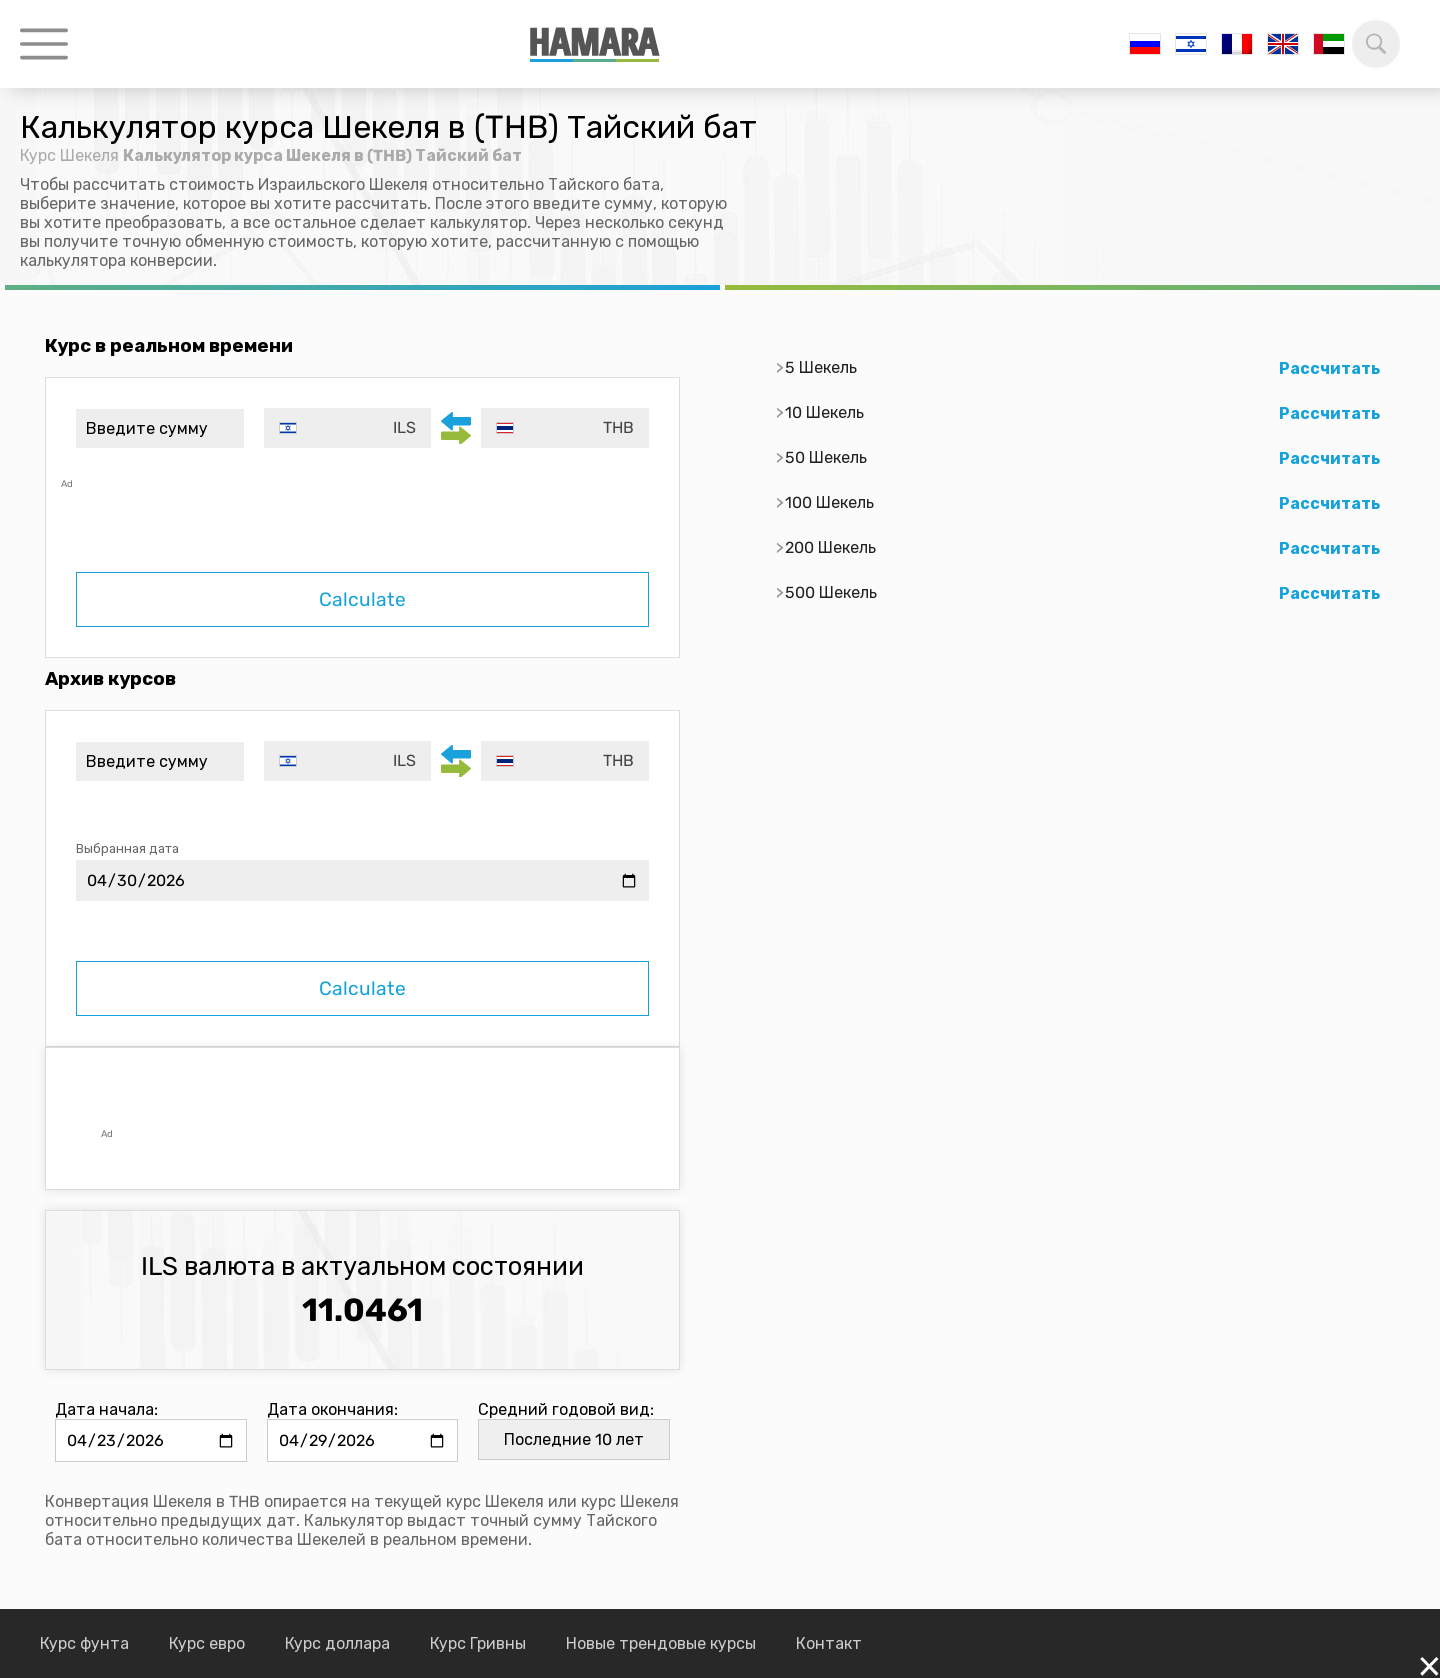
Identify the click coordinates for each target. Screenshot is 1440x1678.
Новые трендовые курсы (661, 1643)
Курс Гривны (478, 1643)
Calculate (362, 599)
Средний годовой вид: (566, 1409)
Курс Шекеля (69, 155)
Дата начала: (106, 1409)
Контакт (829, 1643)
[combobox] (348, 428)
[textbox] (348, 428)
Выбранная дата (127, 848)
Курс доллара (337, 1643)
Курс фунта (84, 1643)
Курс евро (207, 1643)
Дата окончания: (332, 1409)
